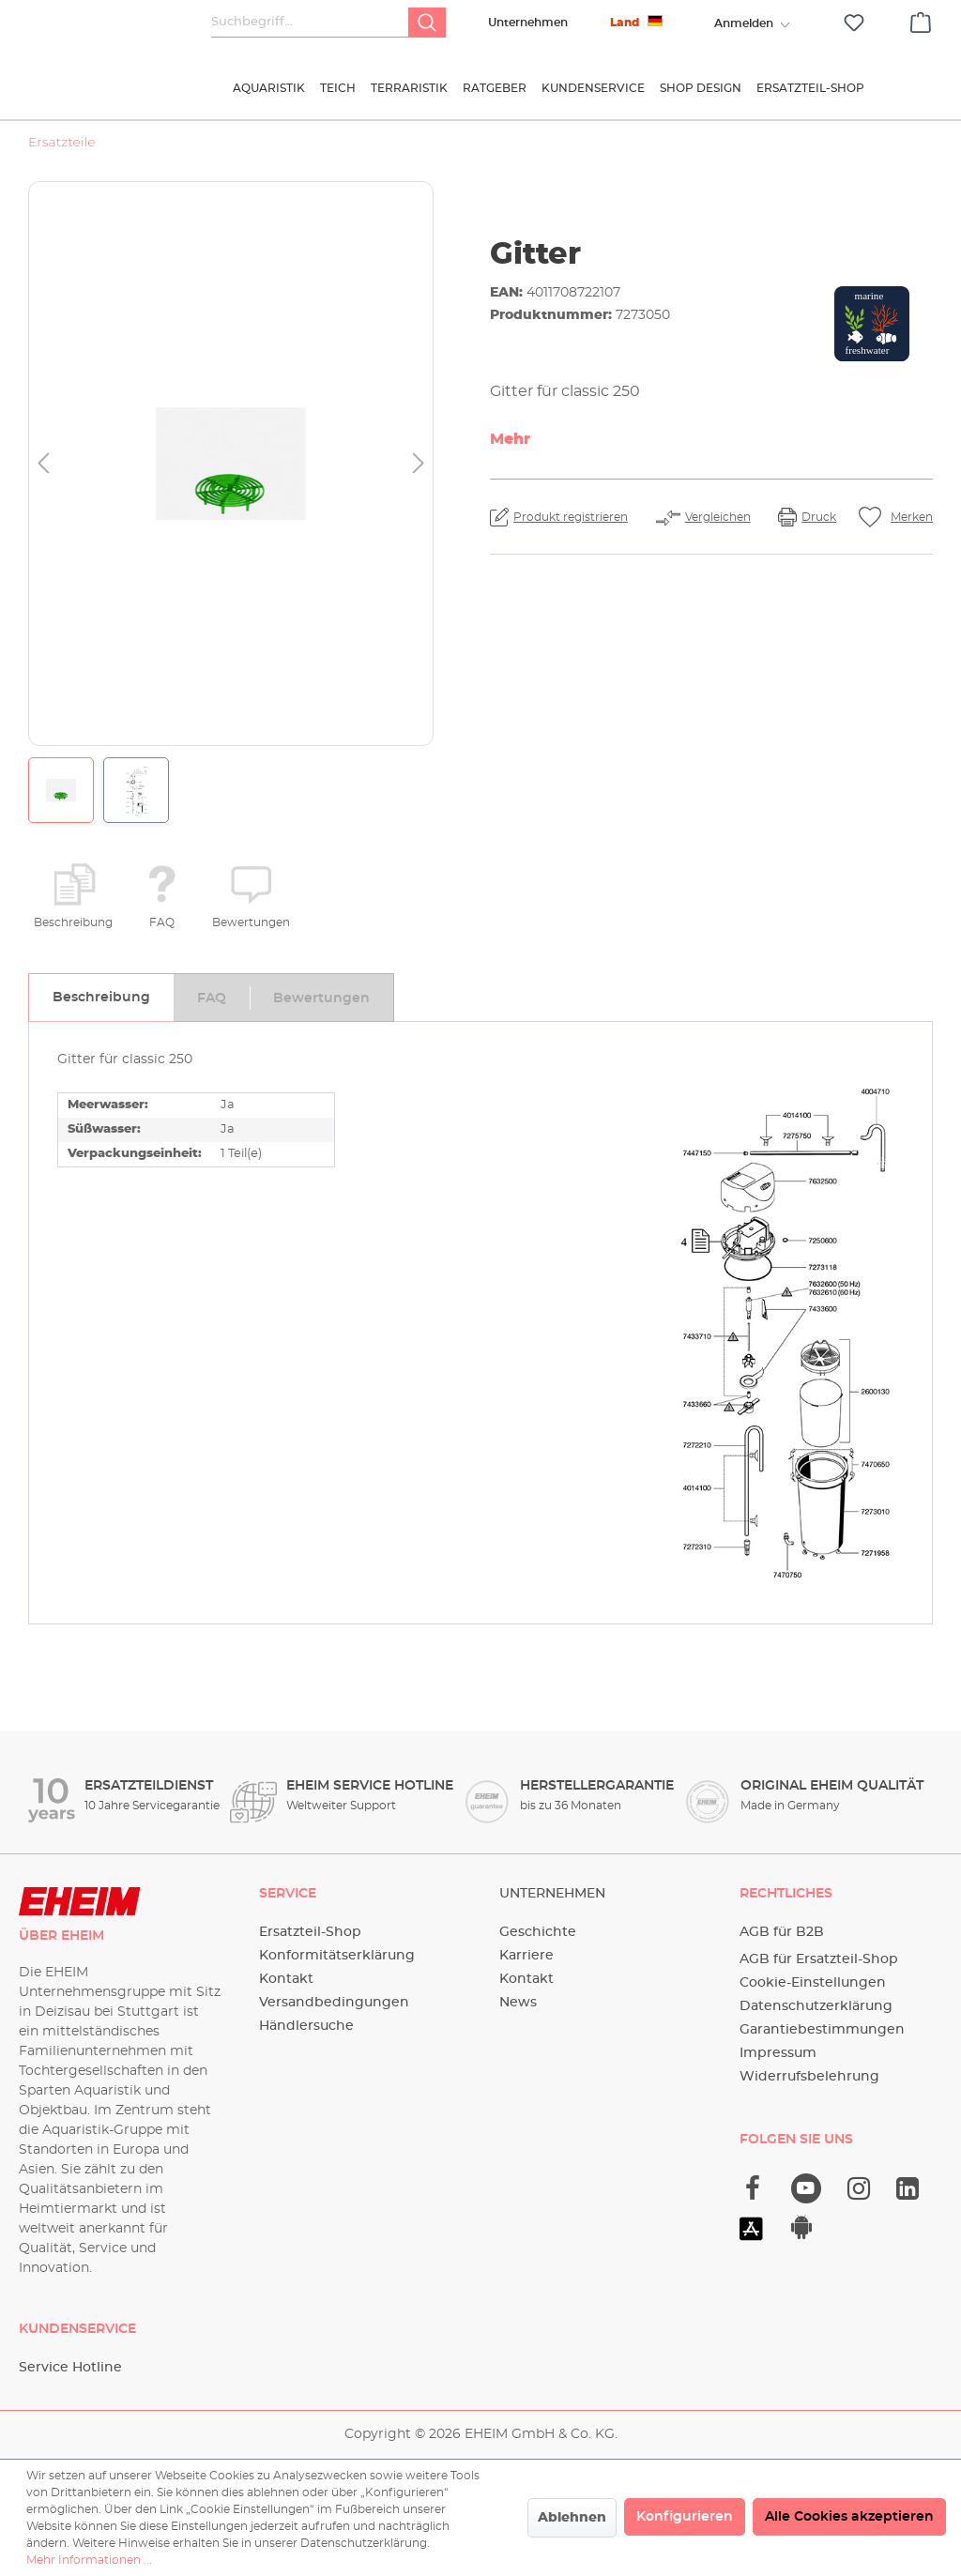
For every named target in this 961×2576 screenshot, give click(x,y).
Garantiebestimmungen (822, 2029)
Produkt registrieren (570, 517)
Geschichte (537, 1932)
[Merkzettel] (854, 23)
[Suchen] (427, 23)
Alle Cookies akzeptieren (849, 2516)
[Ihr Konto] (743, 23)
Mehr (510, 439)
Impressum (778, 2053)
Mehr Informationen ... (89, 2560)
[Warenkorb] (920, 20)
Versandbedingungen (334, 2002)
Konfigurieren (684, 2516)
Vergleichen (718, 517)
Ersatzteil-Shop (310, 1932)
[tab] (101, 997)
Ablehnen (572, 2517)
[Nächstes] (418, 464)
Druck (818, 517)
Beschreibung (73, 922)
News (518, 2002)
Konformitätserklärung (337, 1955)
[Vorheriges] (43, 464)
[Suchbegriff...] (310, 23)
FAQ (162, 922)
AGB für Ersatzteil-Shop (819, 1959)
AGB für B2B (782, 1932)
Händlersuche (306, 2026)
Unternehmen (528, 22)
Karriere (526, 1955)
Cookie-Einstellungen (813, 1982)
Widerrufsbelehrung (809, 2076)
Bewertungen (251, 922)
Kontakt (286, 1979)
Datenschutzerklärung (816, 2006)
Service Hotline (70, 2367)
